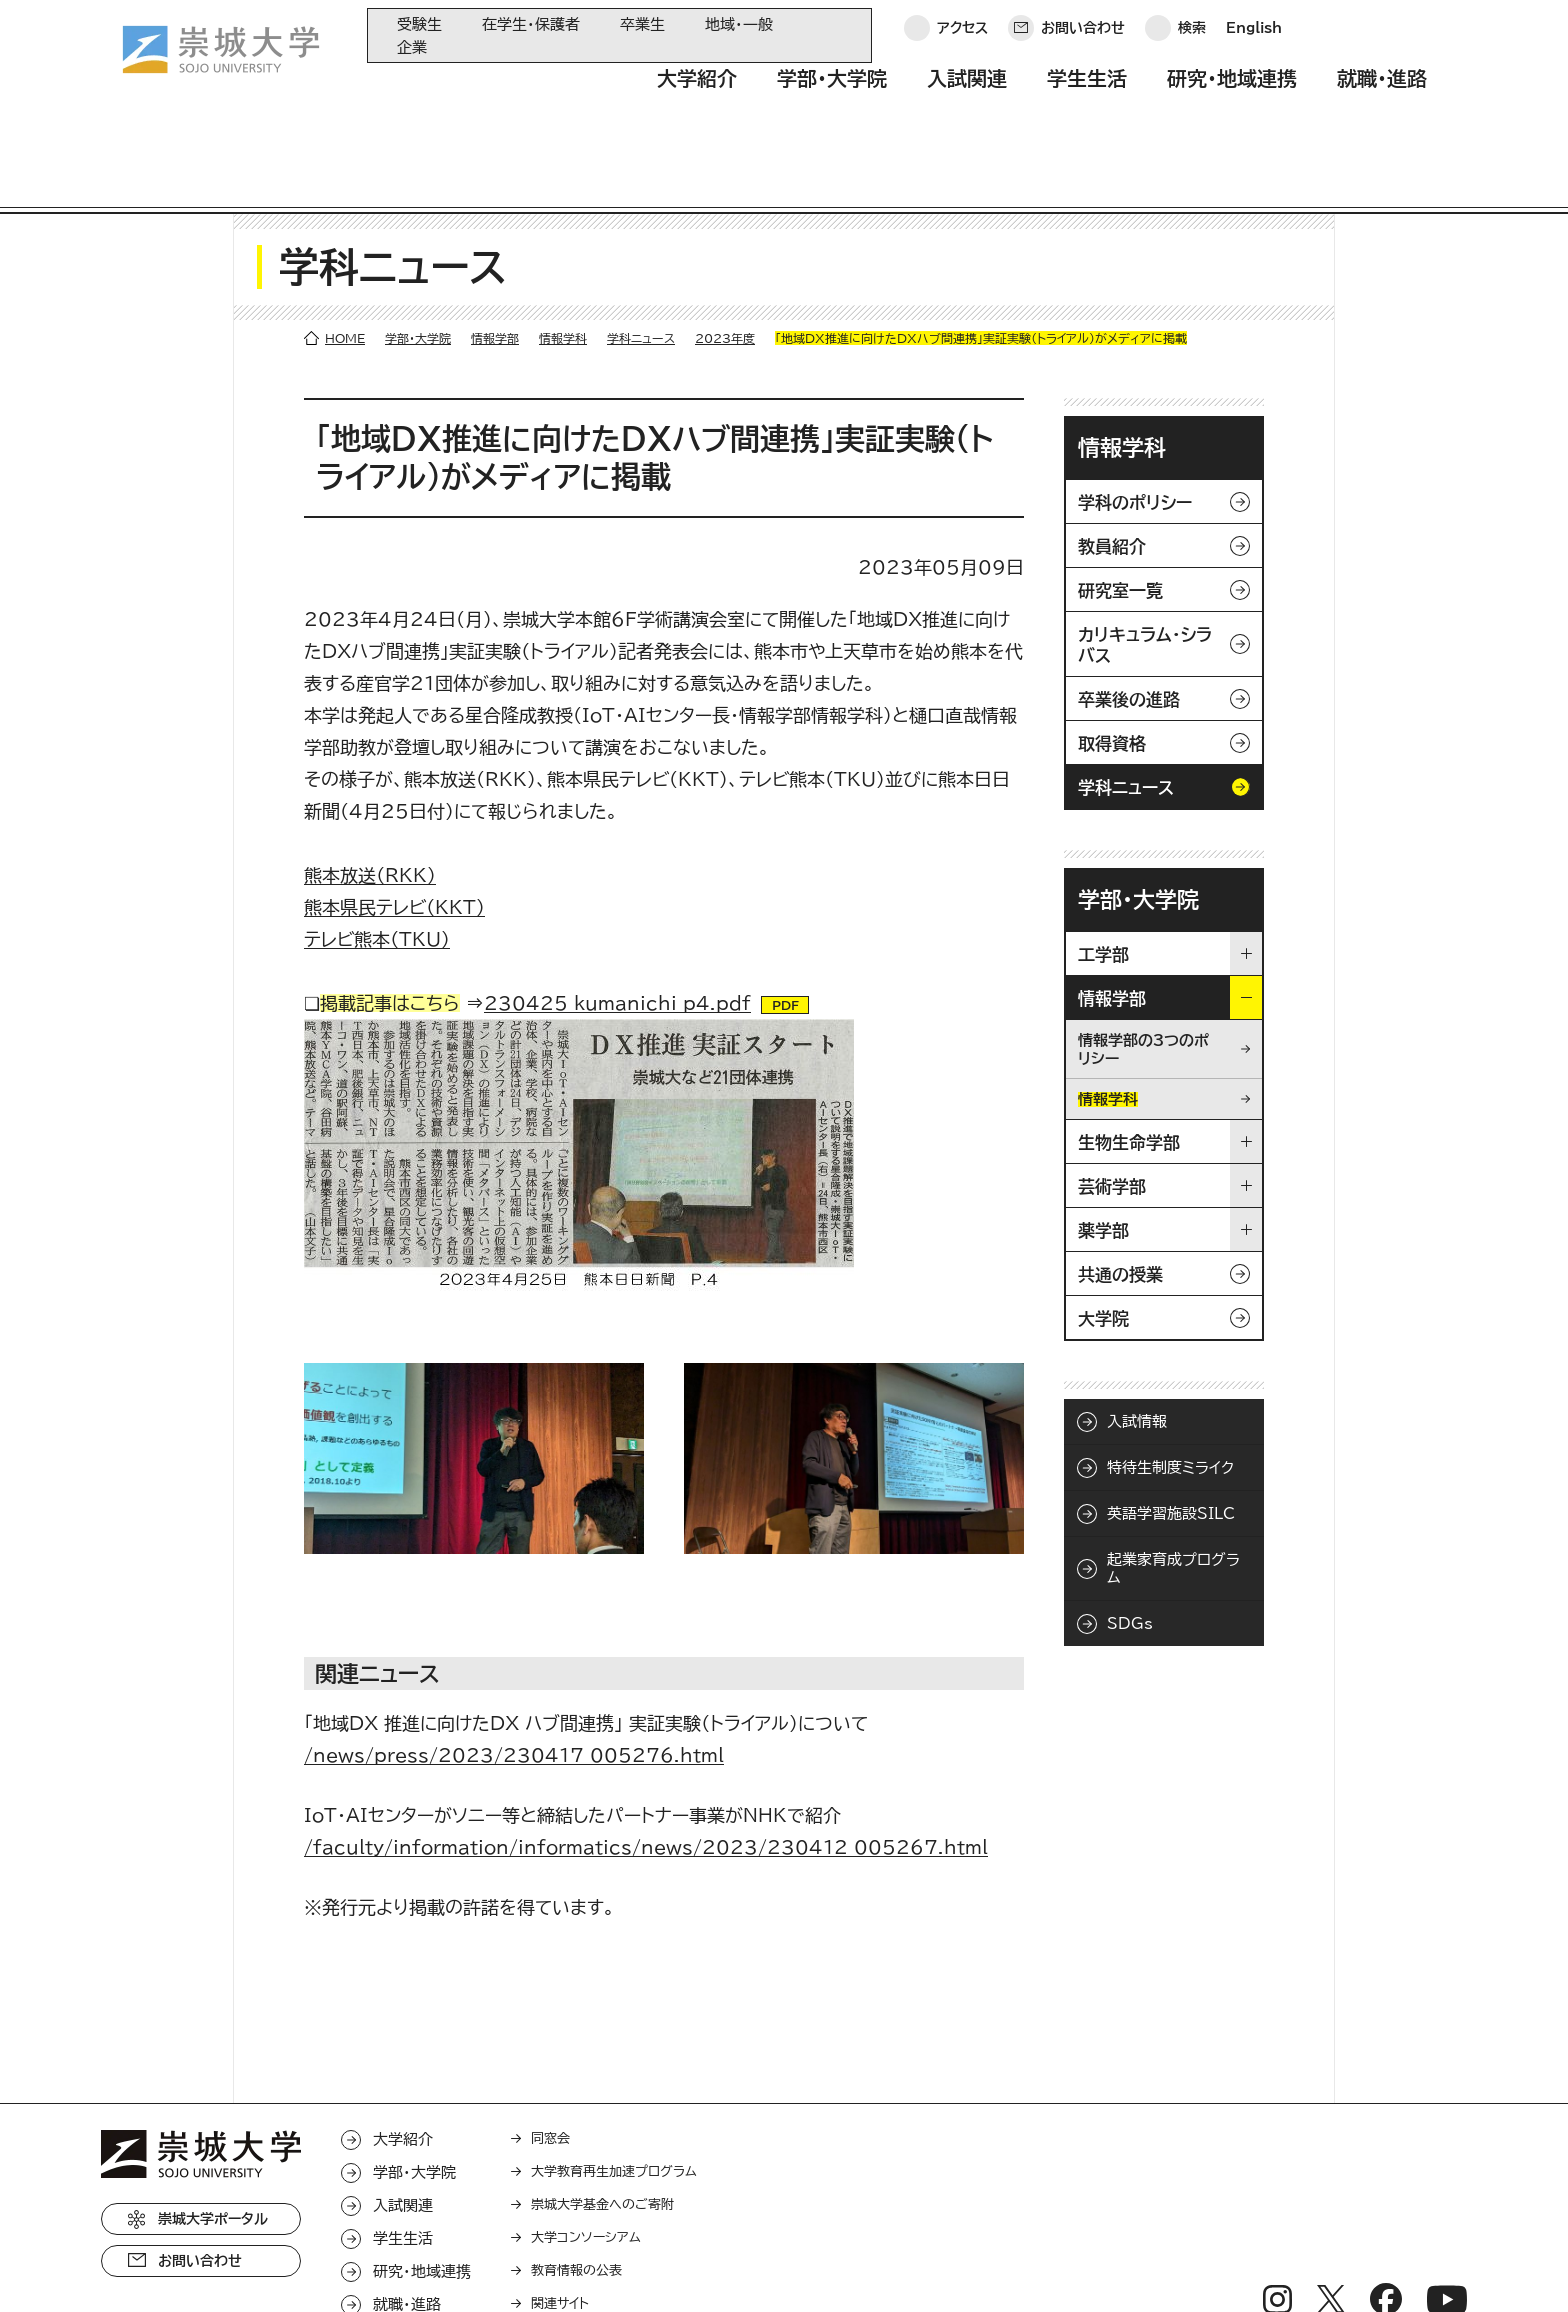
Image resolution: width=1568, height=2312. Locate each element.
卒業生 (642, 24)
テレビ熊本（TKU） (377, 853)
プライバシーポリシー (243, 2267)
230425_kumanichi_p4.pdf (617, 917)
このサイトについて (405, 2267)
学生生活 (1087, 93)
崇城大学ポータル (213, 2133)
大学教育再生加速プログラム (614, 2085)
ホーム (122, 2267)
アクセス (962, 35)
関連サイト (560, 2217)
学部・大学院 (832, 93)
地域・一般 (739, 24)
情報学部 (495, 252)
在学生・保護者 (531, 24)
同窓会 (550, 2052)
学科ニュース (641, 252)
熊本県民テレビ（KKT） (394, 821)
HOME (345, 252)
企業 (412, 47)
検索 (1192, 35)
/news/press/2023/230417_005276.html (514, 1669)
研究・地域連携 (1232, 93)
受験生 (419, 24)
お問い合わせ (1083, 35)
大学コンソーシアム (586, 2151)
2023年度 (725, 252)
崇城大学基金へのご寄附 (602, 2118)
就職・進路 (1382, 93)
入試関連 (967, 93)
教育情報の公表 (576, 2184)
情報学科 (563, 252)
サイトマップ (538, 2267)
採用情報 (639, 2267)
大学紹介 (697, 93)
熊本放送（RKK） (370, 789)
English (1254, 35)
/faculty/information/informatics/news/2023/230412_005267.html (646, 1761)
